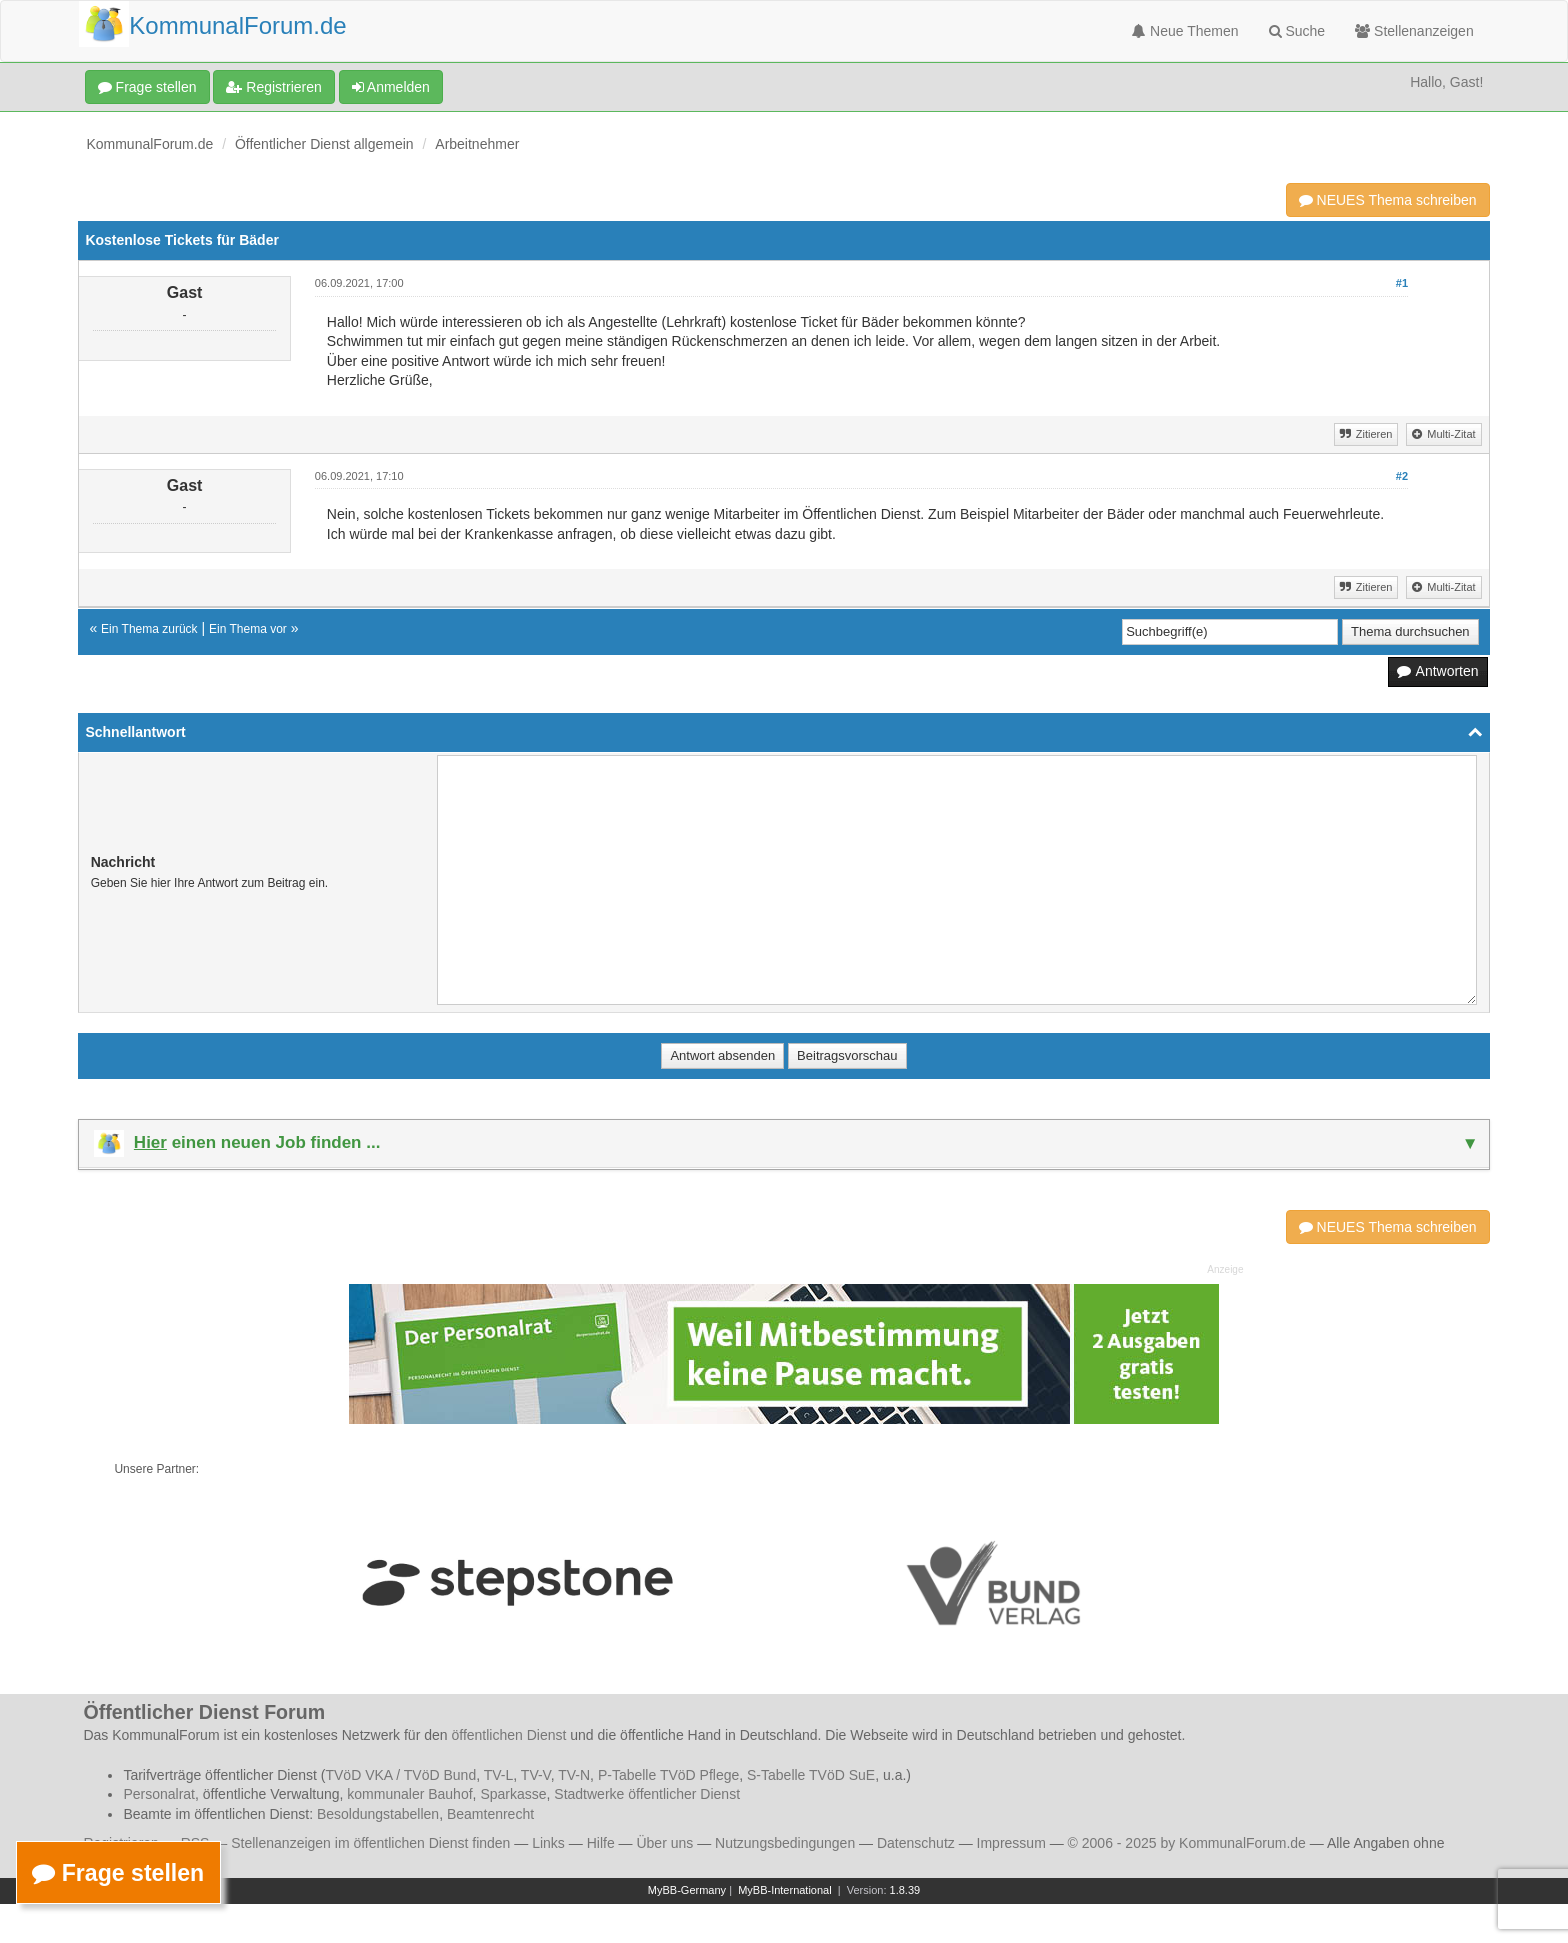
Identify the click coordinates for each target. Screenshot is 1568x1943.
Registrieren (273, 87)
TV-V (536, 1775)
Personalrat (159, 1794)
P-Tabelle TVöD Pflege (668, 1775)
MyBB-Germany (687, 1890)
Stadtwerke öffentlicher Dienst (647, 1794)
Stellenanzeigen (1414, 31)
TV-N (574, 1775)
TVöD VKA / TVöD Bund (400, 1775)
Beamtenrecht (490, 1814)
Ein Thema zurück (149, 629)
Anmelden (391, 87)
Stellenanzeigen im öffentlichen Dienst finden (370, 1843)
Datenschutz (916, 1843)
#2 (1402, 476)
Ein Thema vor (248, 629)
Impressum (1011, 1843)
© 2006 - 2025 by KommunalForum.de (1187, 1843)
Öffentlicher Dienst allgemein (324, 144)
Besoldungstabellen (378, 1814)
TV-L (499, 1775)
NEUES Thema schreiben (1388, 200)
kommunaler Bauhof (409, 1794)
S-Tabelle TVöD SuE (811, 1775)
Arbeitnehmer (477, 144)
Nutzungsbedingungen (785, 1843)
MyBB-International (785, 1890)
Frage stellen (147, 87)
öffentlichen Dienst (508, 1735)
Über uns (664, 1843)
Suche (1297, 31)
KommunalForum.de (149, 144)
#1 (1402, 283)
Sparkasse (513, 1794)
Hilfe (601, 1843)
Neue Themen (1185, 31)
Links (548, 1843)
